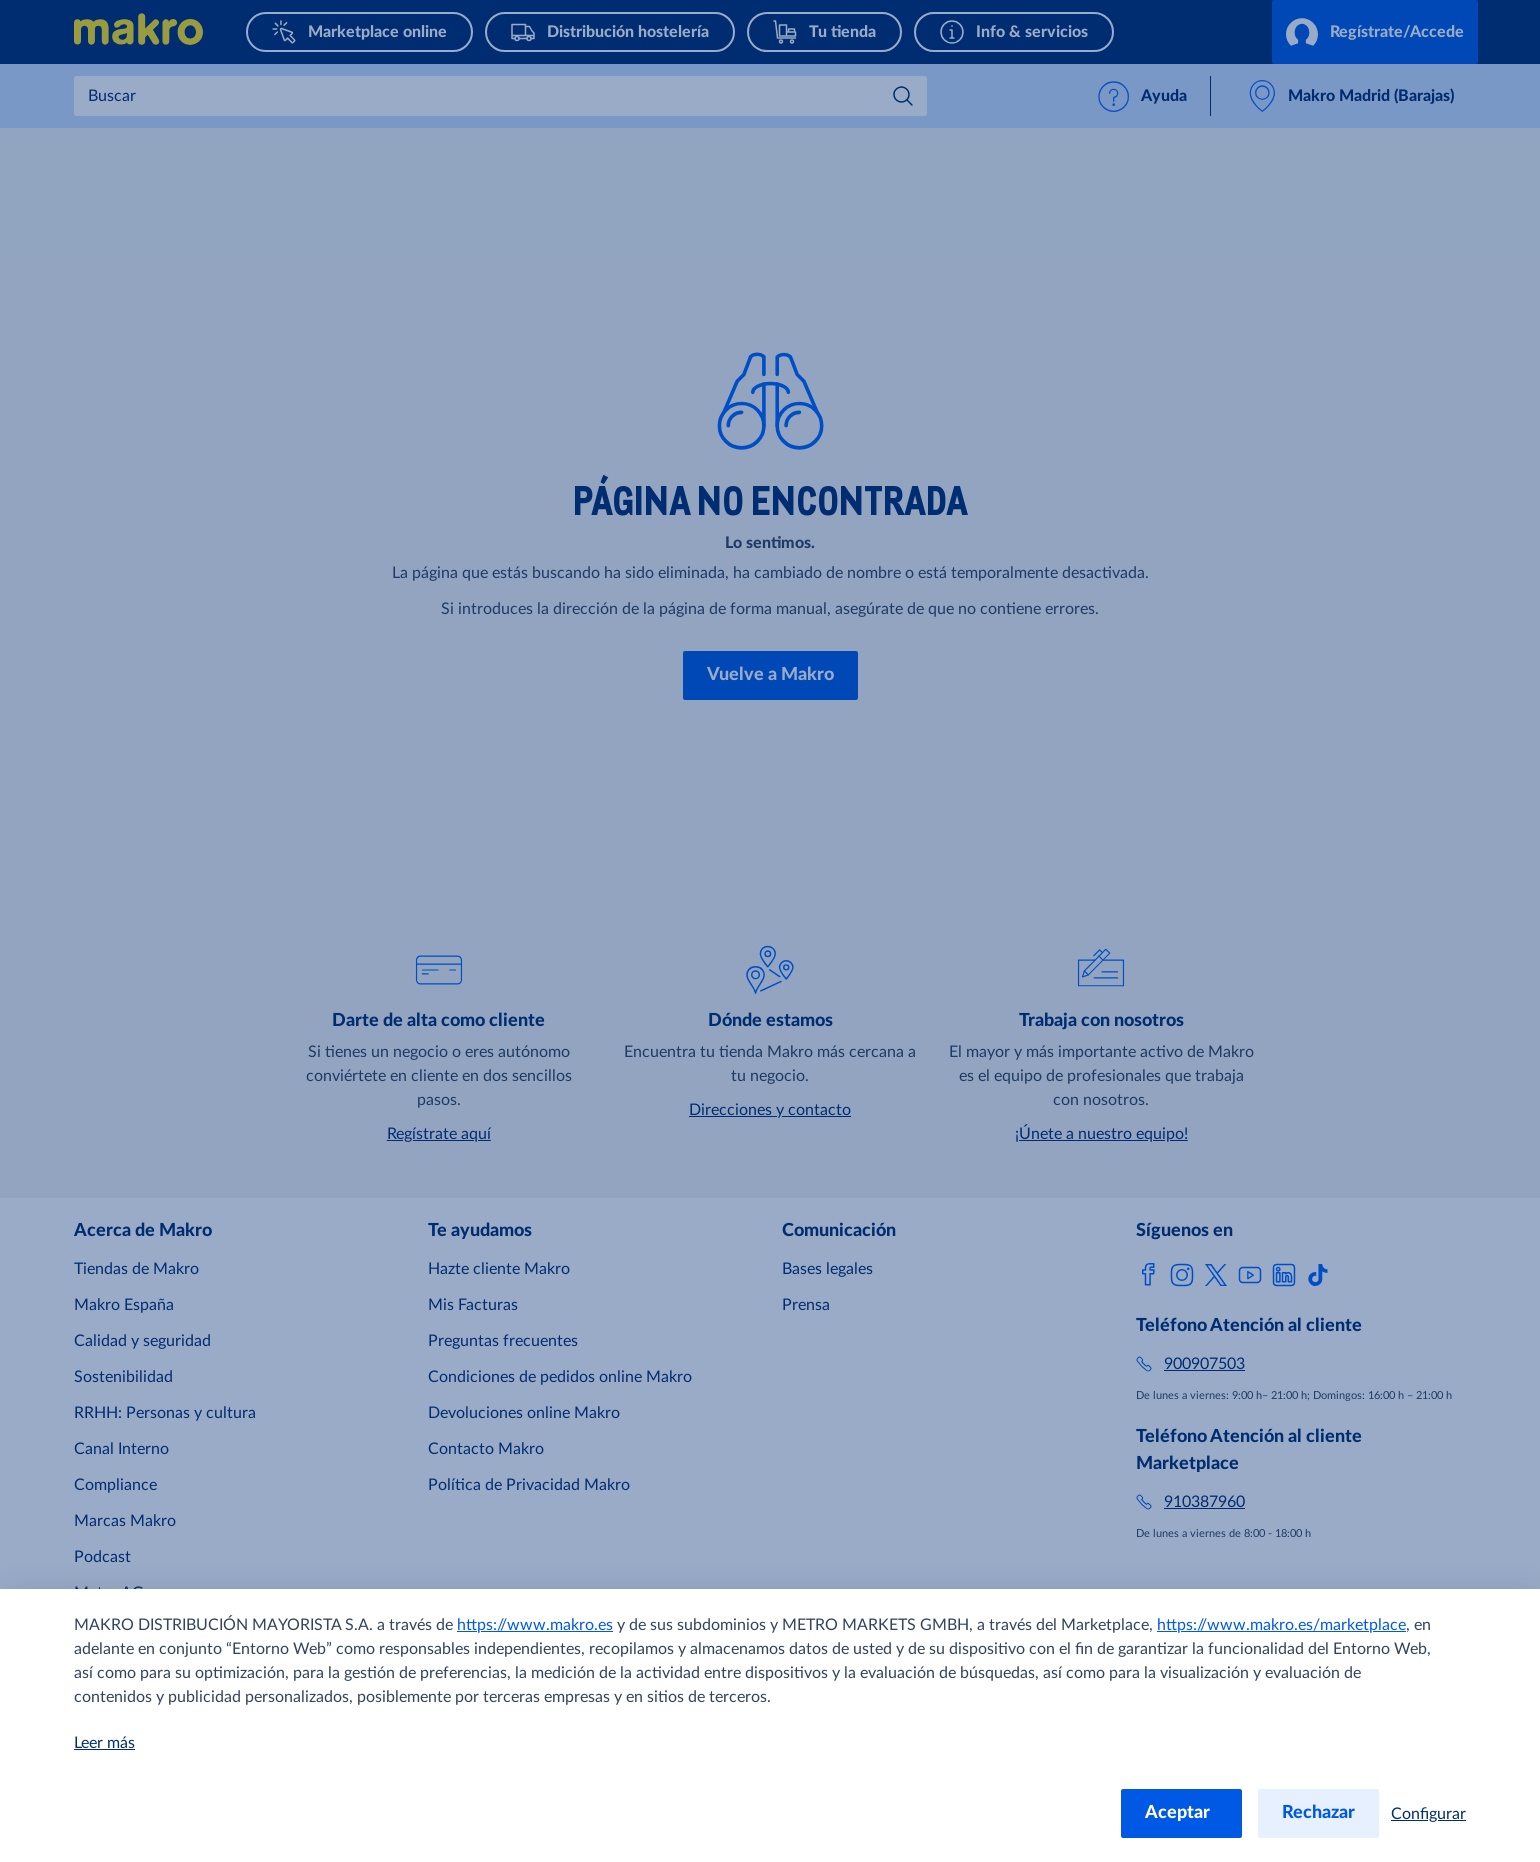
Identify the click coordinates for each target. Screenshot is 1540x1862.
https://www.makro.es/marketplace (1281, 1625)
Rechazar (1318, 1813)
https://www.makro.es (535, 1625)
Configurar (1428, 1814)
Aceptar (1181, 1813)
